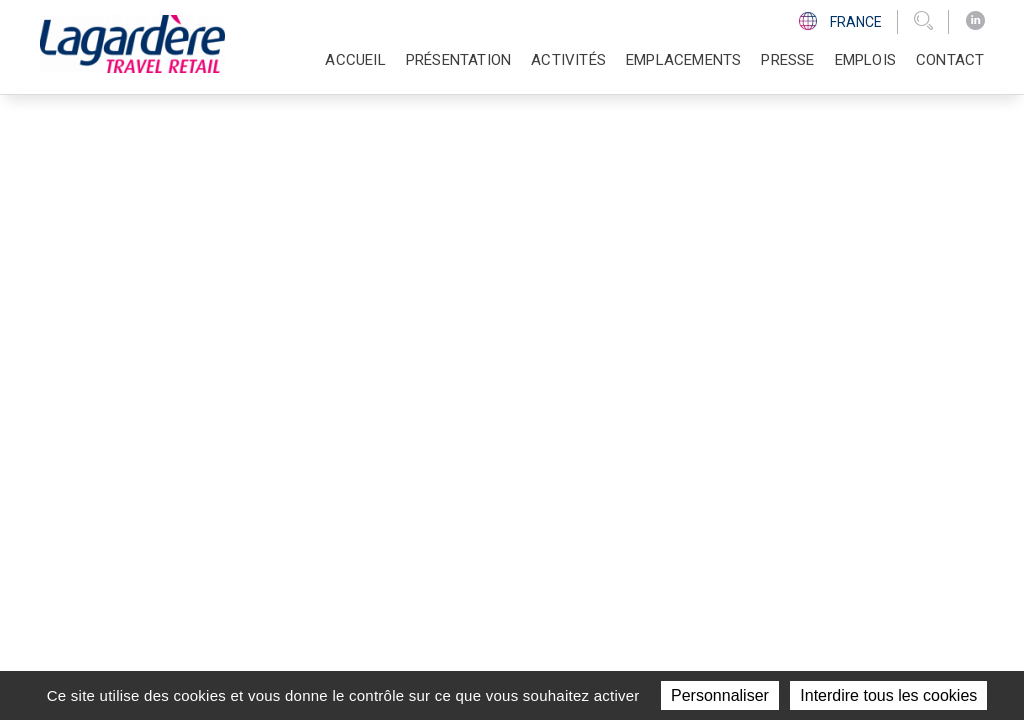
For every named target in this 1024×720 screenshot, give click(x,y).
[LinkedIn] (975, 21)
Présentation (540, 408)
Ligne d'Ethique (757, 506)
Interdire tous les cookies (888, 695)
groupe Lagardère (449, 628)
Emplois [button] (865, 60)
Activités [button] (568, 60)
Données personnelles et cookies (877, 628)
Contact (950, 60)
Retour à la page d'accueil (161, 295)
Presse (787, 60)
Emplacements (683, 60)
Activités (524, 432)
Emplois (519, 506)
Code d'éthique (757, 482)
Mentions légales (709, 628)
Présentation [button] (458, 60)
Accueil (355, 60)
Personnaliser (720, 695)
